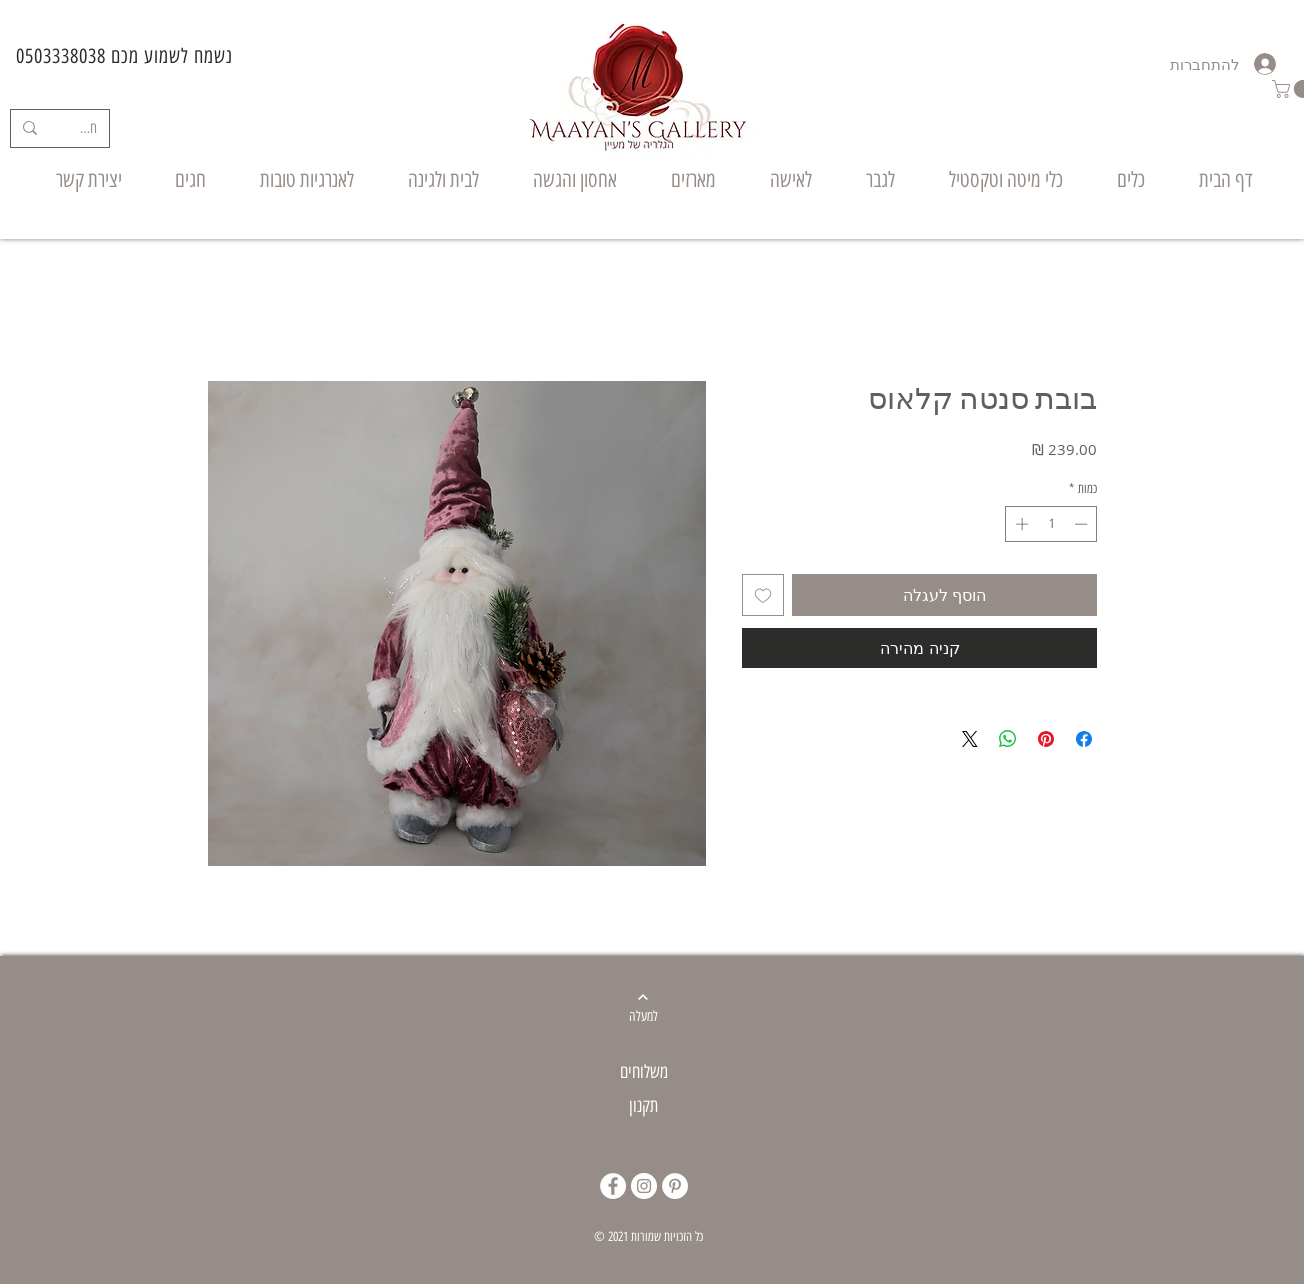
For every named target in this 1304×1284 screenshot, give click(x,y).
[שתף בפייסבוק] (1084, 739)
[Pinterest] (675, 1186)
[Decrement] (1083, 524)
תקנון (643, 1106)
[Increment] (1020, 524)
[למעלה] (643, 1017)
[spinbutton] (1051, 524)
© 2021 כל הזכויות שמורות (648, 1236)
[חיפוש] (88, 128)
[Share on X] (970, 739)
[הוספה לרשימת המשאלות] (763, 595)
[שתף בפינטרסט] (1046, 739)
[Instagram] (644, 1186)
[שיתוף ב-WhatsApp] (1008, 739)
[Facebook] (613, 1186)
